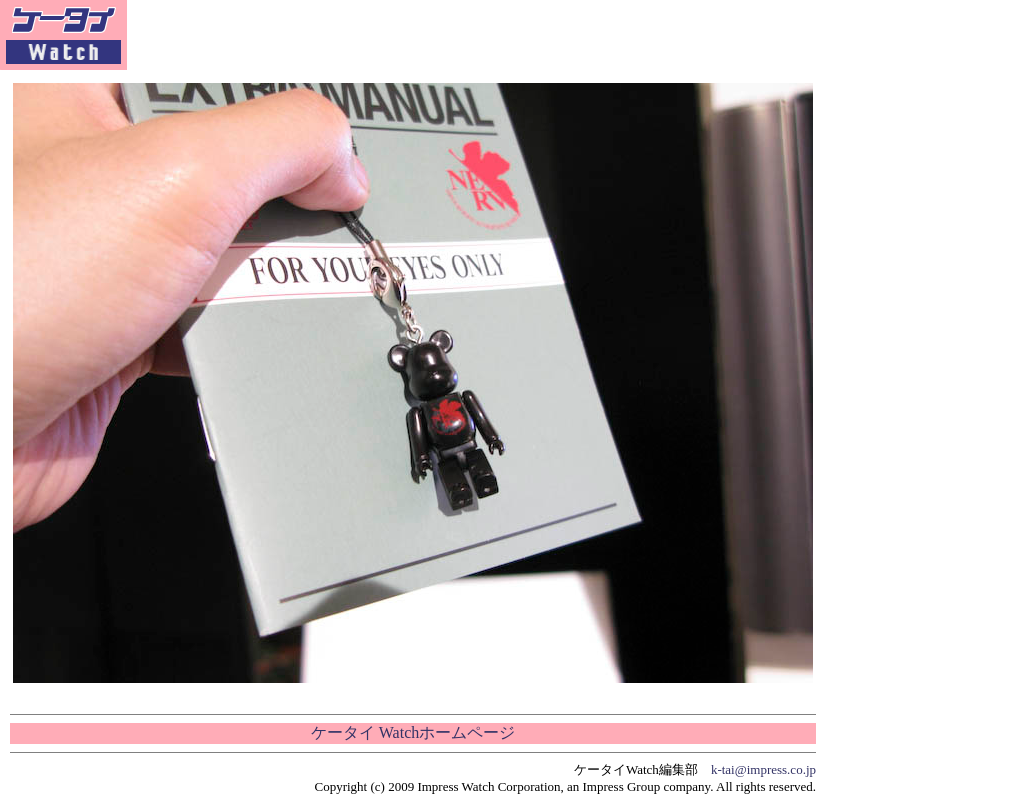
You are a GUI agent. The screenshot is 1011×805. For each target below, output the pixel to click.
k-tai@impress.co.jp (763, 769)
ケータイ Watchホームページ (413, 732)
